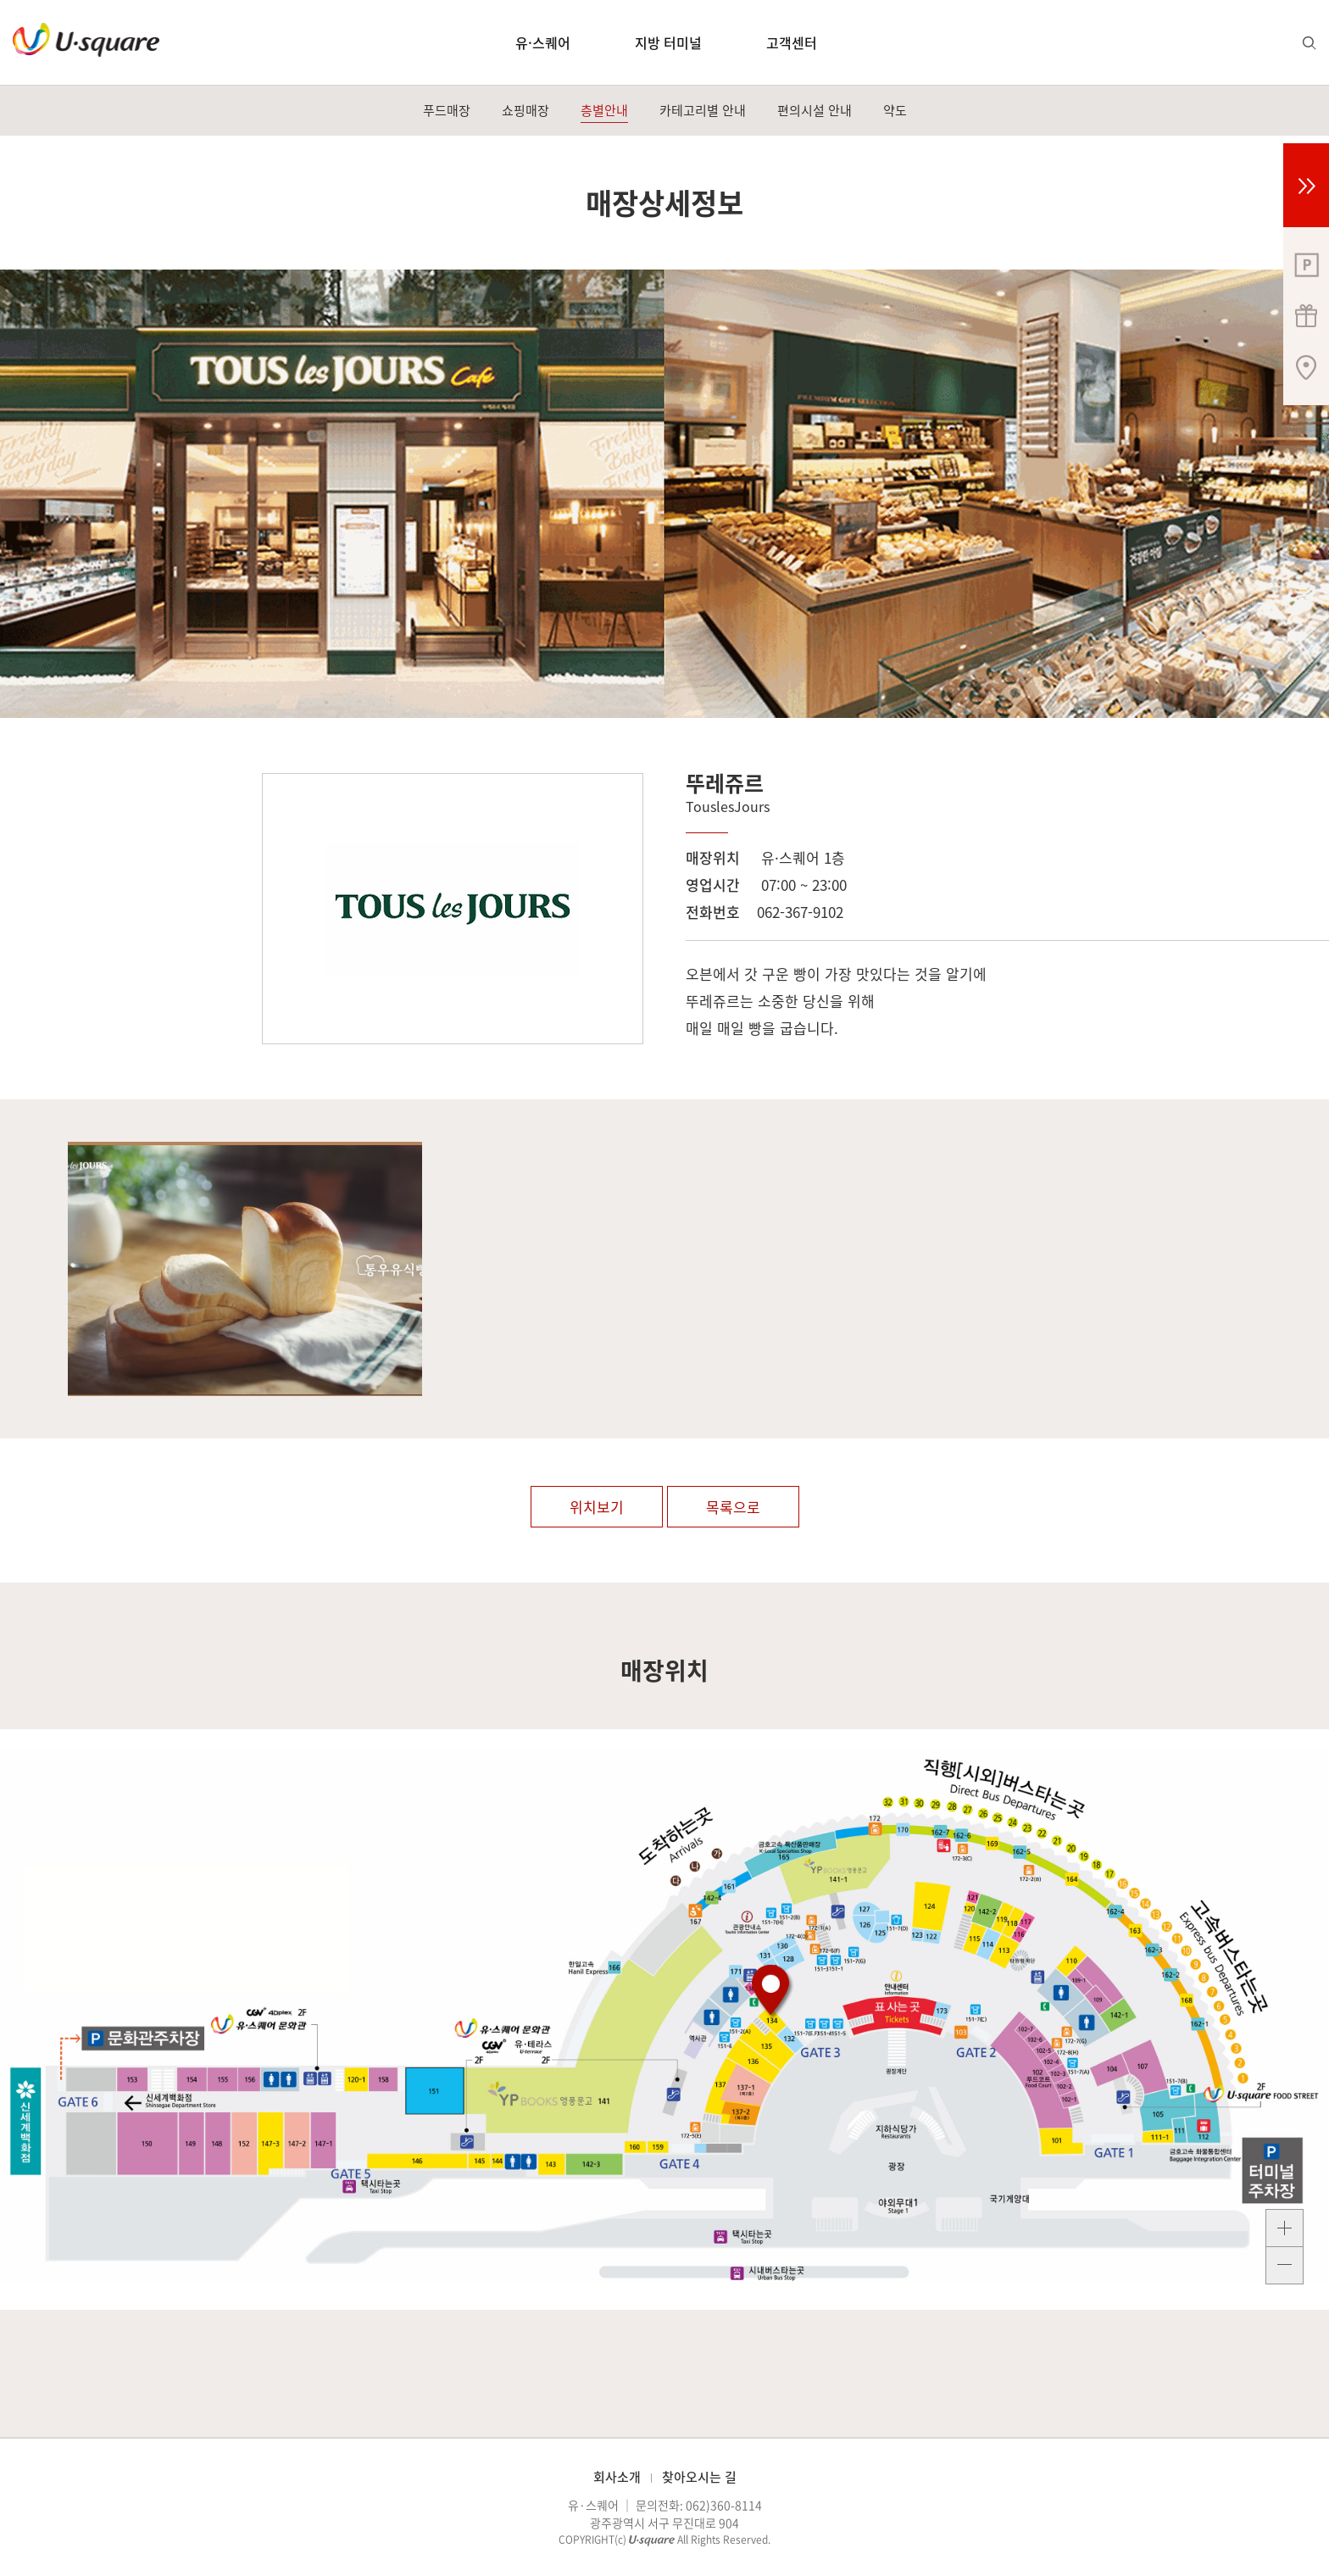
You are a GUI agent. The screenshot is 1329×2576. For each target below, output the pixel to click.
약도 (895, 110)
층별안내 (604, 110)
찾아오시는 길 (699, 2477)
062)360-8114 (724, 2504)
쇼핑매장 (525, 110)
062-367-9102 (800, 911)
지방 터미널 (668, 42)
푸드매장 (446, 110)
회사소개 (617, 2477)
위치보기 (597, 1506)
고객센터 (791, 42)
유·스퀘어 (542, 42)
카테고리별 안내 (702, 110)
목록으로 (733, 1506)
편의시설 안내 (814, 110)
